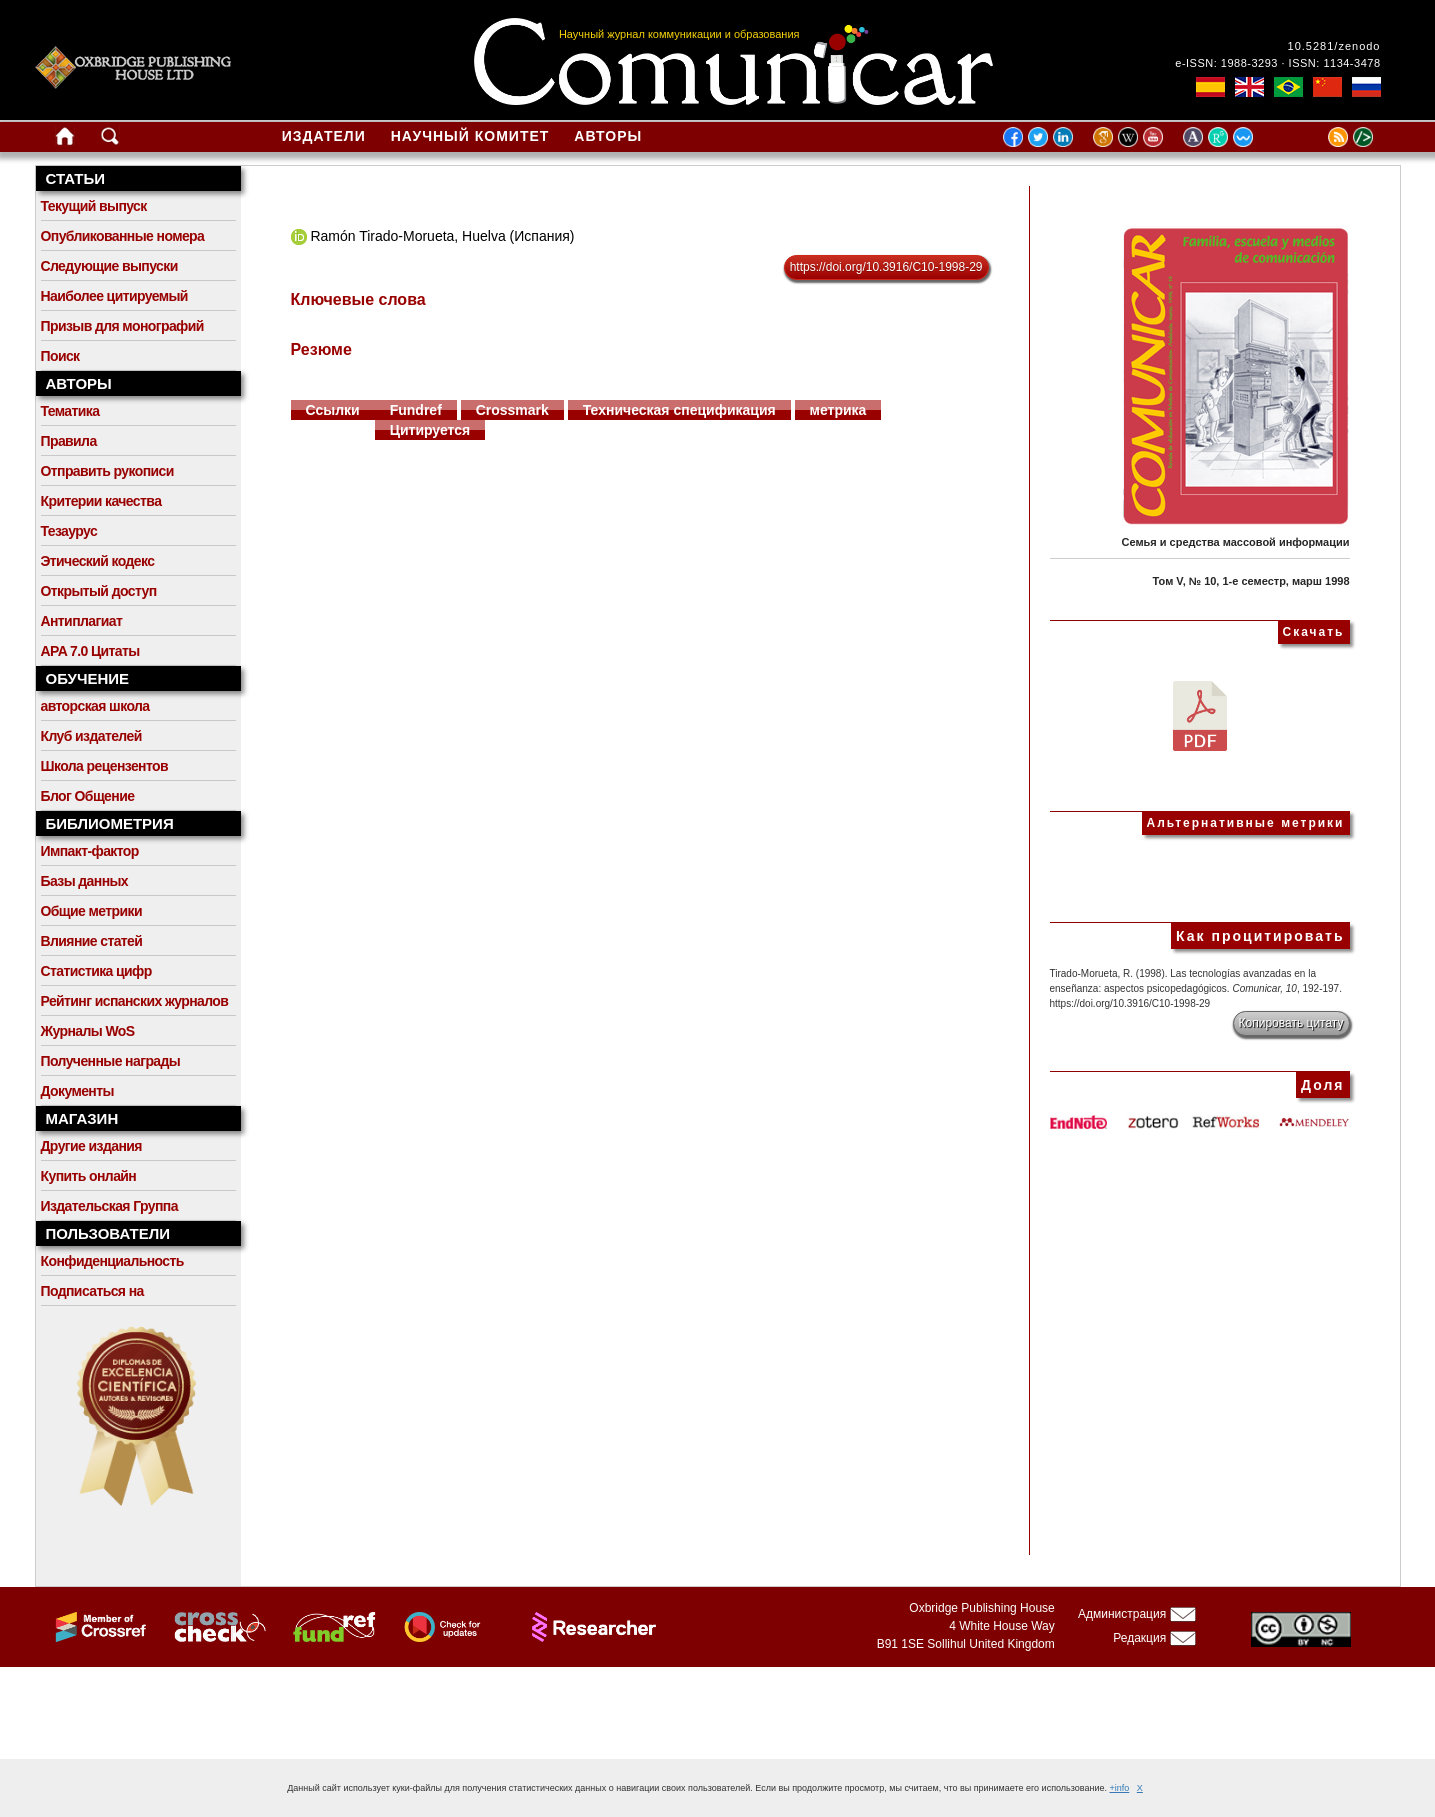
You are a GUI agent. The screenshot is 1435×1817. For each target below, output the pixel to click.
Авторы (608, 136)
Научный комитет (470, 136)
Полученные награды (111, 1061)
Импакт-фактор (90, 851)
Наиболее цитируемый (114, 296)
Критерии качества (101, 501)
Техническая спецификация (679, 410)
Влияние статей (92, 941)
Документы (77, 1091)
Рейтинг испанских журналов (135, 1001)
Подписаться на (92, 1291)
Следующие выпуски (109, 266)
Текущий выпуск (94, 206)
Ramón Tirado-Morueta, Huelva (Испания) (442, 236)
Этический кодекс (98, 561)
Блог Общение (88, 796)
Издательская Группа (109, 1206)
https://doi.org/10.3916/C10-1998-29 (886, 267)
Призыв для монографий (122, 326)
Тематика (70, 411)
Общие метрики (91, 911)
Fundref (416, 410)
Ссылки (333, 410)
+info (1120, 1788)
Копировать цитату (1291, 1023)
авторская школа (95, 706)
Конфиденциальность (112, 1261)
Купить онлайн (89, 1176)
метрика (838, 410)
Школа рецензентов (105, 766)
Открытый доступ (99, 591)
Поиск (60, 356)
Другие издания (91, 1146)
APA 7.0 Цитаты (90, 651)
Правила (69, 441)
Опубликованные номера (123, 236)
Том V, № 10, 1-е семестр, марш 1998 (1251, 581)
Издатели (324, 136)
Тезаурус (69, 531)
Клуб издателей (91, 736)
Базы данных (85, 881)
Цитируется (430, 430)
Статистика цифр (96, 971)
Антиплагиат (82, 621)
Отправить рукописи (107, 471)
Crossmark (512, 410)
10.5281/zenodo (1334, 46)
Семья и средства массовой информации (1236, 542)
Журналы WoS (88, 1031)
